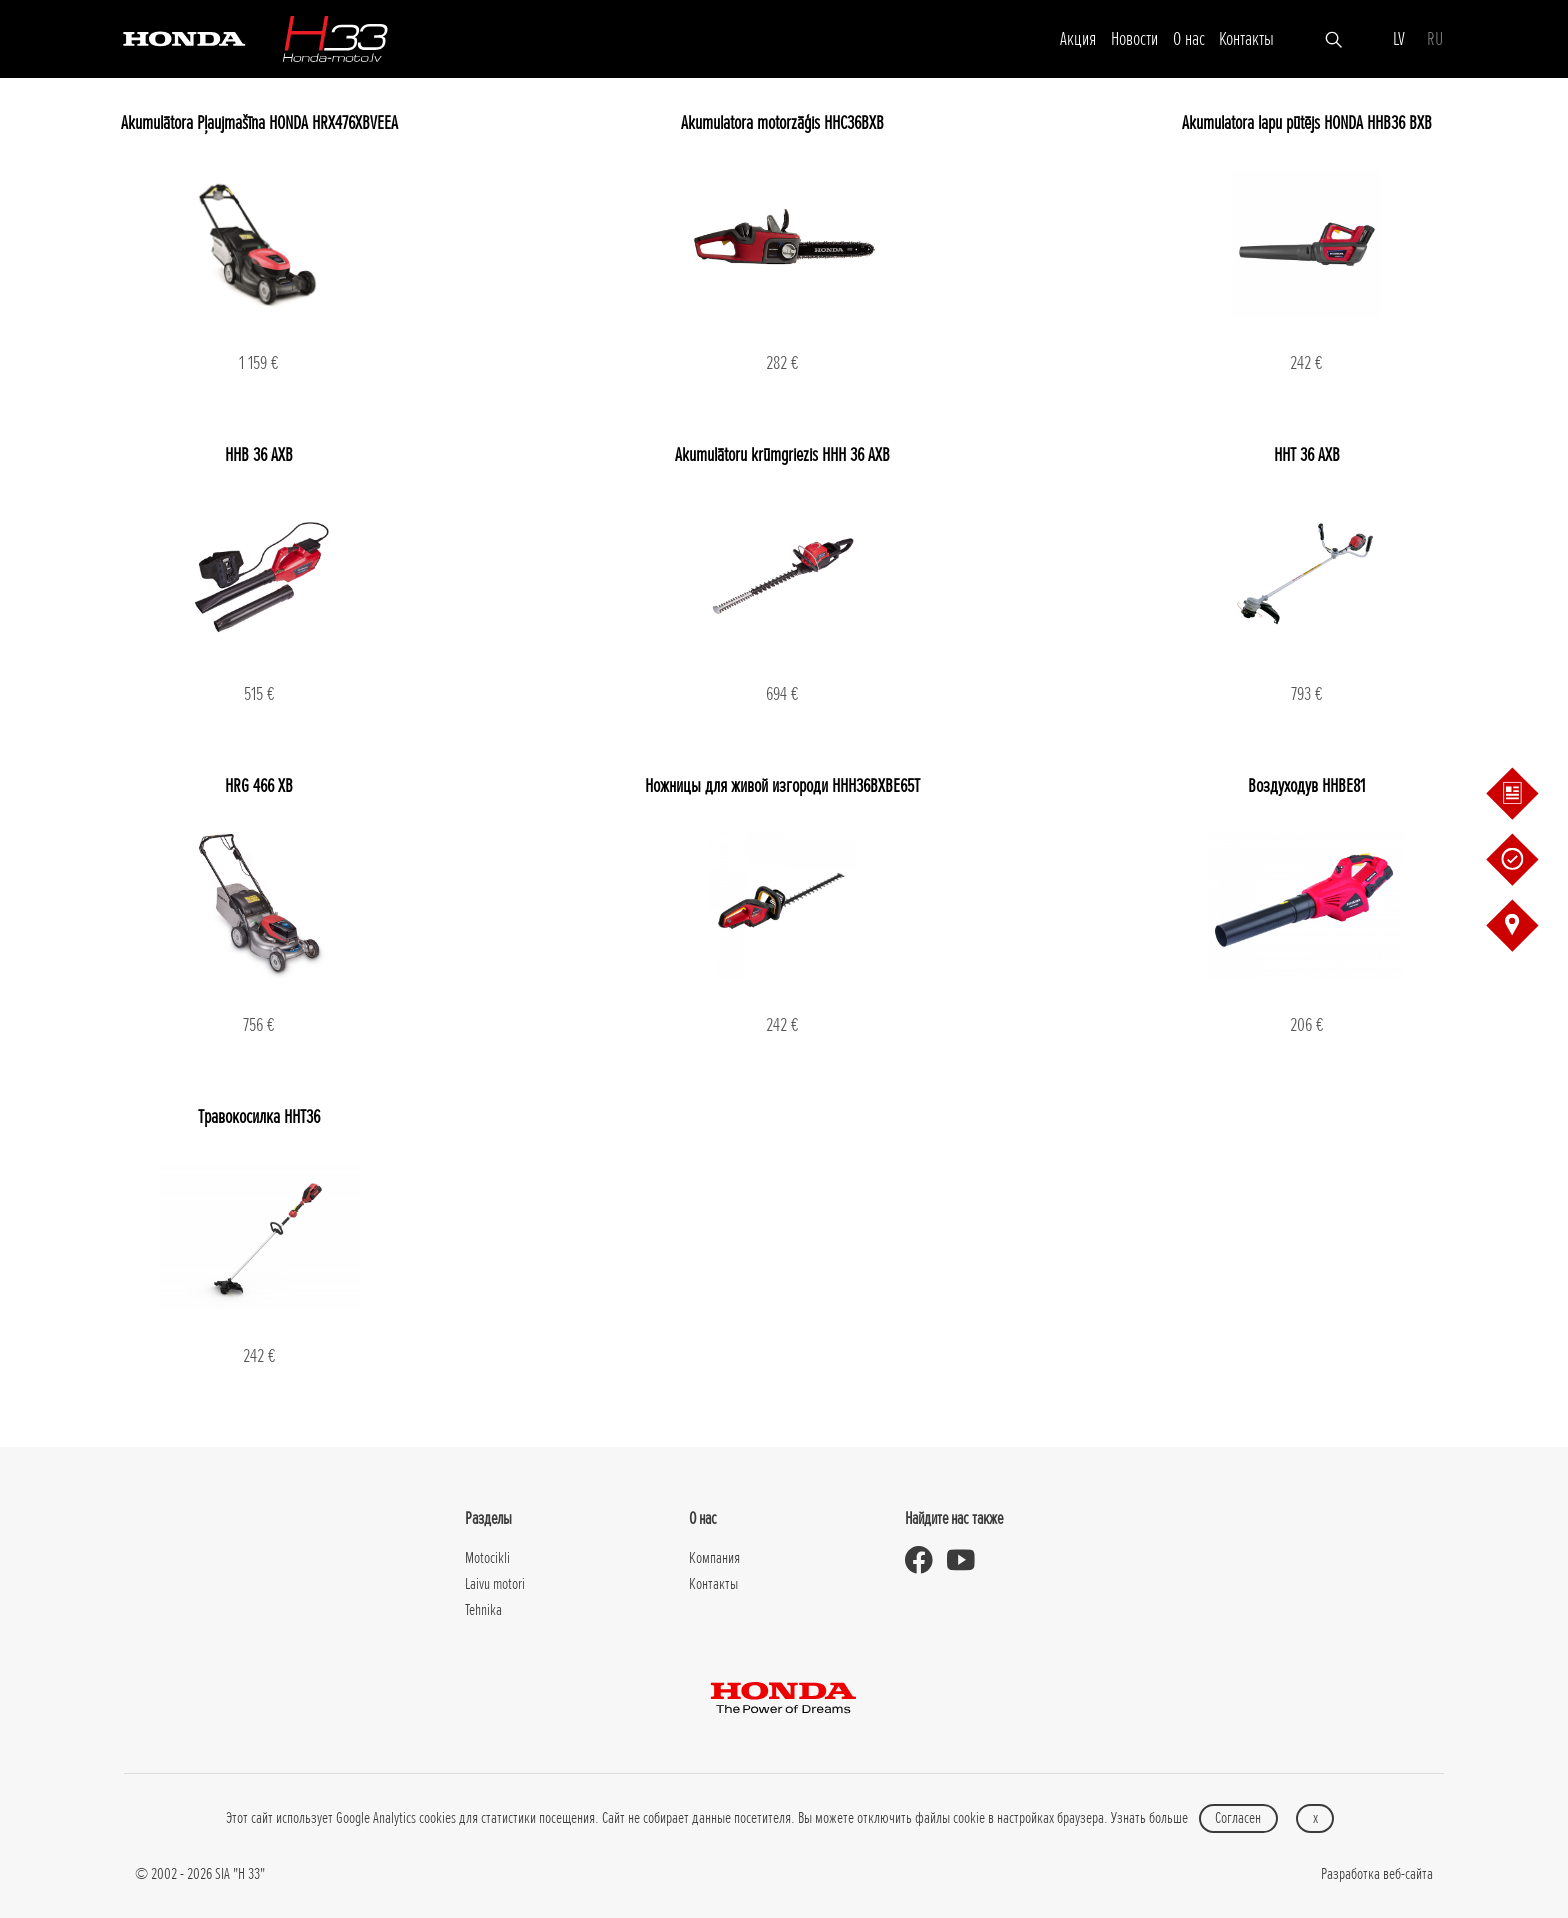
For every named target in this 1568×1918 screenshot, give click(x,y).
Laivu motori (495, 1584)
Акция (1078, 38)
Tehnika (483, 1610)
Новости (1134, 38)
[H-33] (335, 38)
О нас (1189, 38)
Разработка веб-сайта (1377, 1874)
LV (1399, 38)
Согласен (1238, 1818)
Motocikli (487, 1558)
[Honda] (184, 37)
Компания (714, 1558)
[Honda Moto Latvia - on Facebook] (926, 1560)
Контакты (1246, 38)
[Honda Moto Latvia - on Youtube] (968, 1560)
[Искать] (1333, 38)
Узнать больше (1149, 1818)
